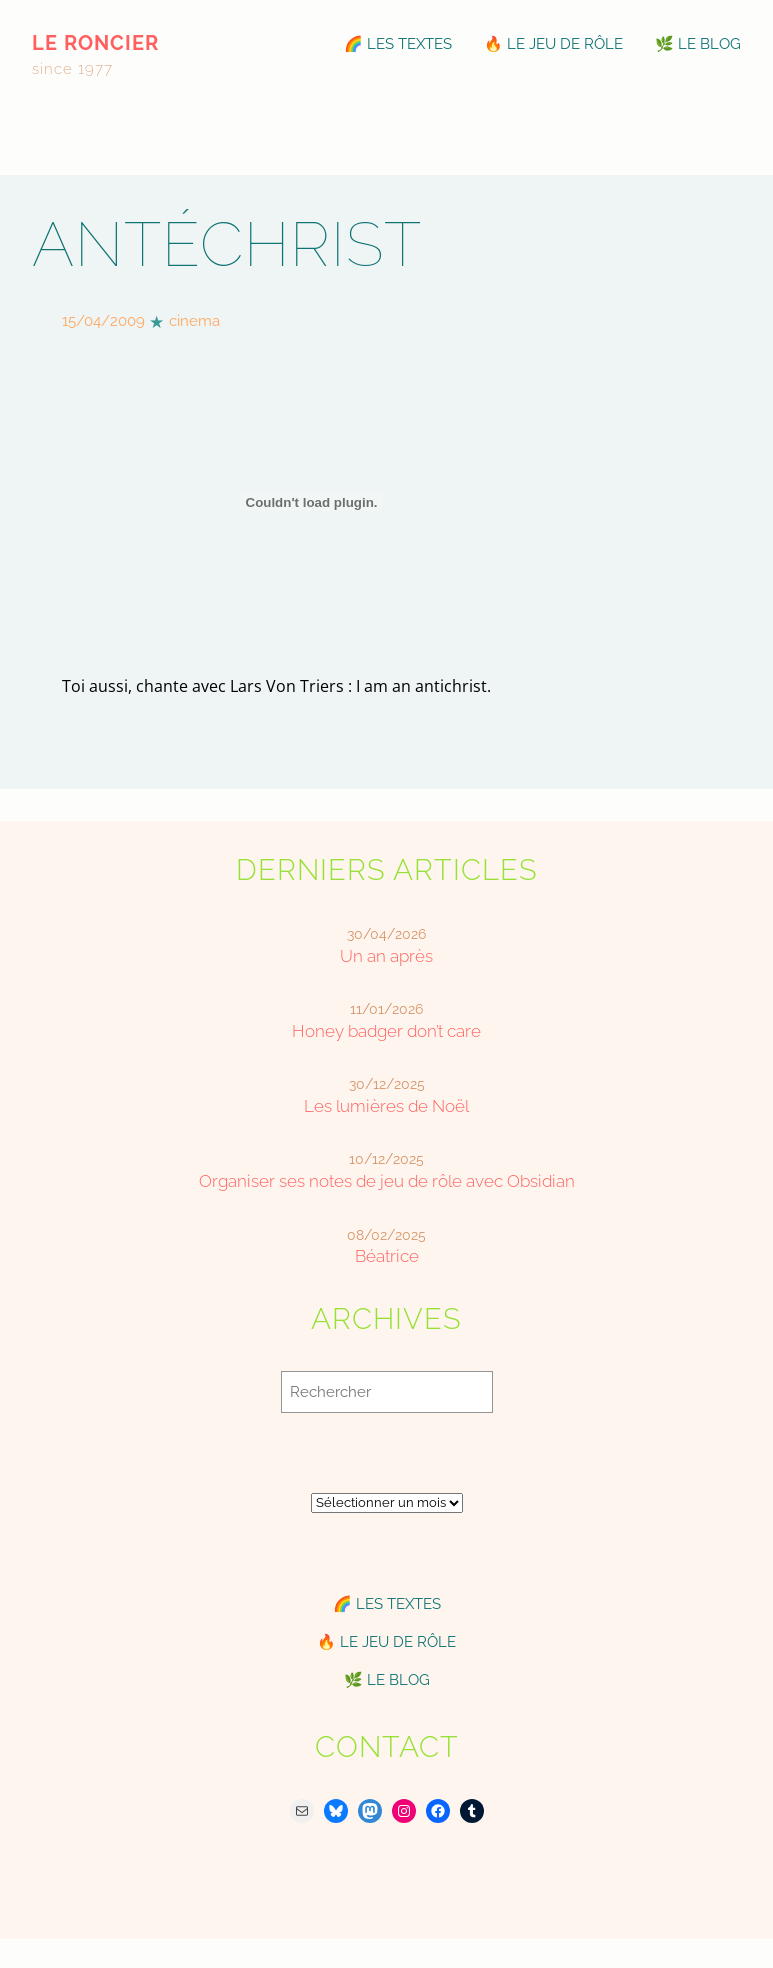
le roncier (95, 43)
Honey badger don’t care (386, 1031)
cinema (194, 321)
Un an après (386, 956)
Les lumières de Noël (386, 1106)
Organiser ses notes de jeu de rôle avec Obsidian (387, 1181)
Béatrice (387, 1256)
